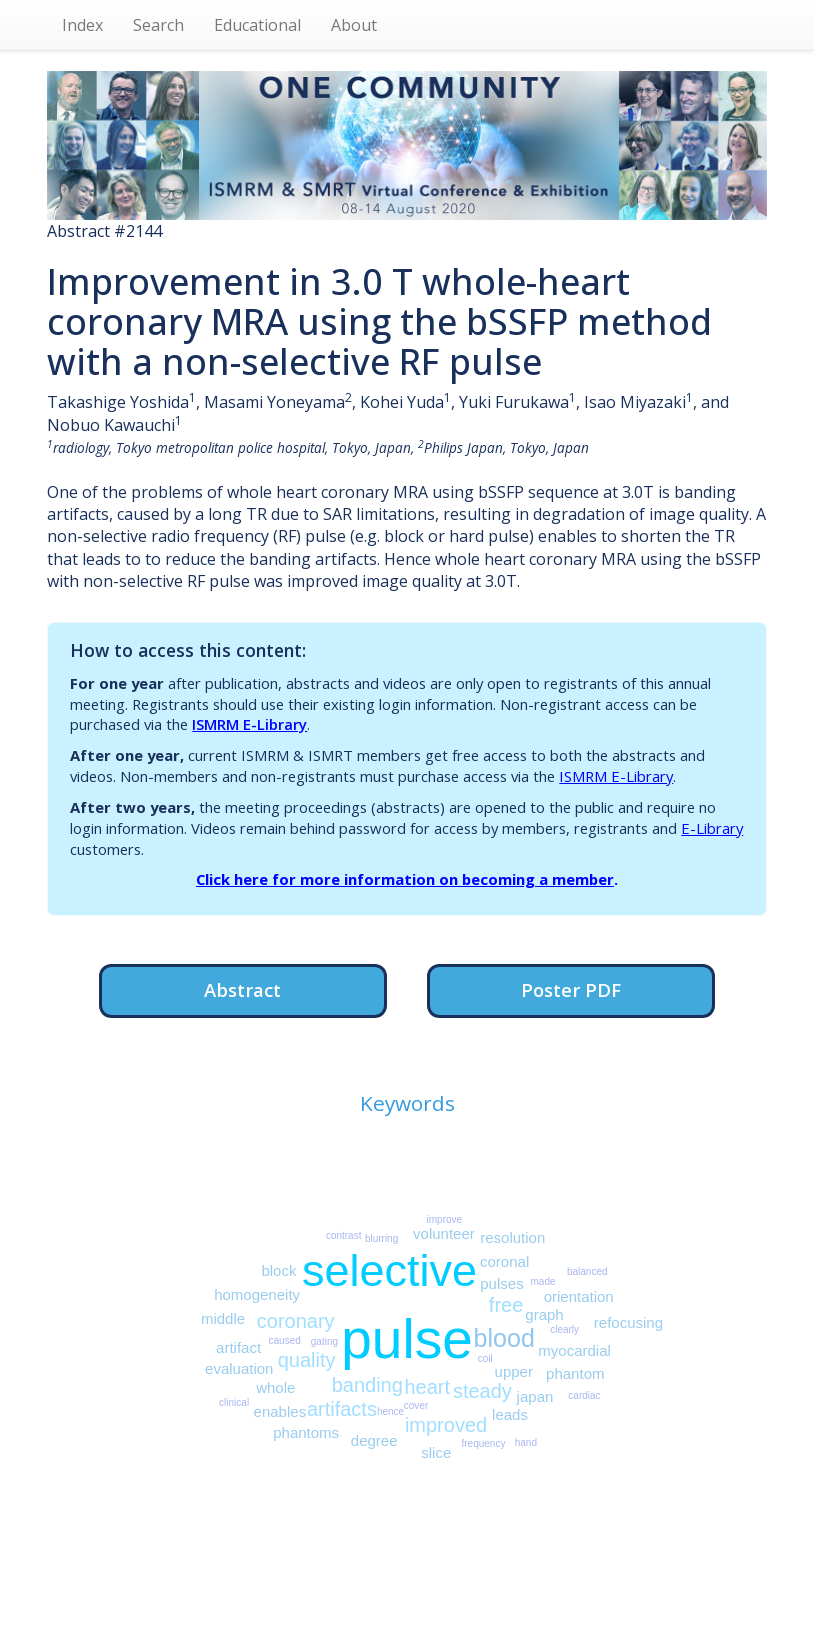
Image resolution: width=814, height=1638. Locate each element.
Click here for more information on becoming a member (405, 879)
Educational (257, 25)
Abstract (242, 989)
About (354, 25)
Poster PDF (571, 989)
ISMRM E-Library (249, 724)
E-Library (712, 828)
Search (158, 25)
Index (82, 25)
